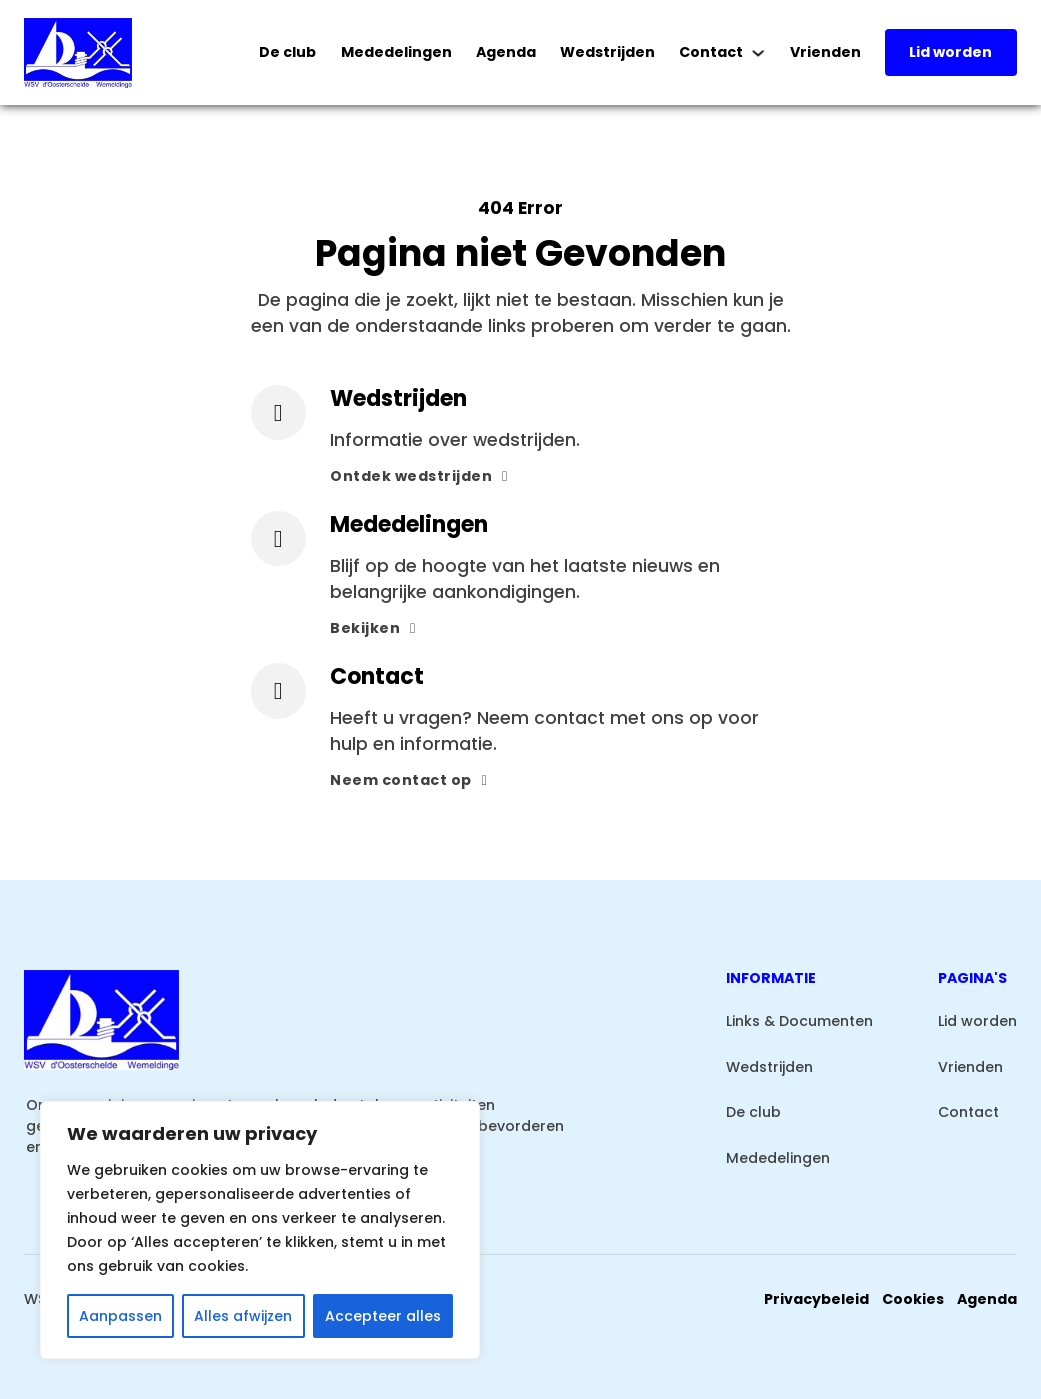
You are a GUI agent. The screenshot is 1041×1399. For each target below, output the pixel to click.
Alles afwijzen (243, 1316)
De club (287, 52)
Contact (711, 52)
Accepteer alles (383, 1316)
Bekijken (373, 628)
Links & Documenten (799, 1021)
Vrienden (825, 52)
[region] (260, 1230)
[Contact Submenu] (758, 53)
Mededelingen (396, 52)
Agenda (506, 52)
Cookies (913, 1299)
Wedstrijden (607, 52)
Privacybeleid (816, 1299)
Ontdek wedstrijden (419, 476)
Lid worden (950, 52)
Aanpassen (120, 1316)
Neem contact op (408, 780)
